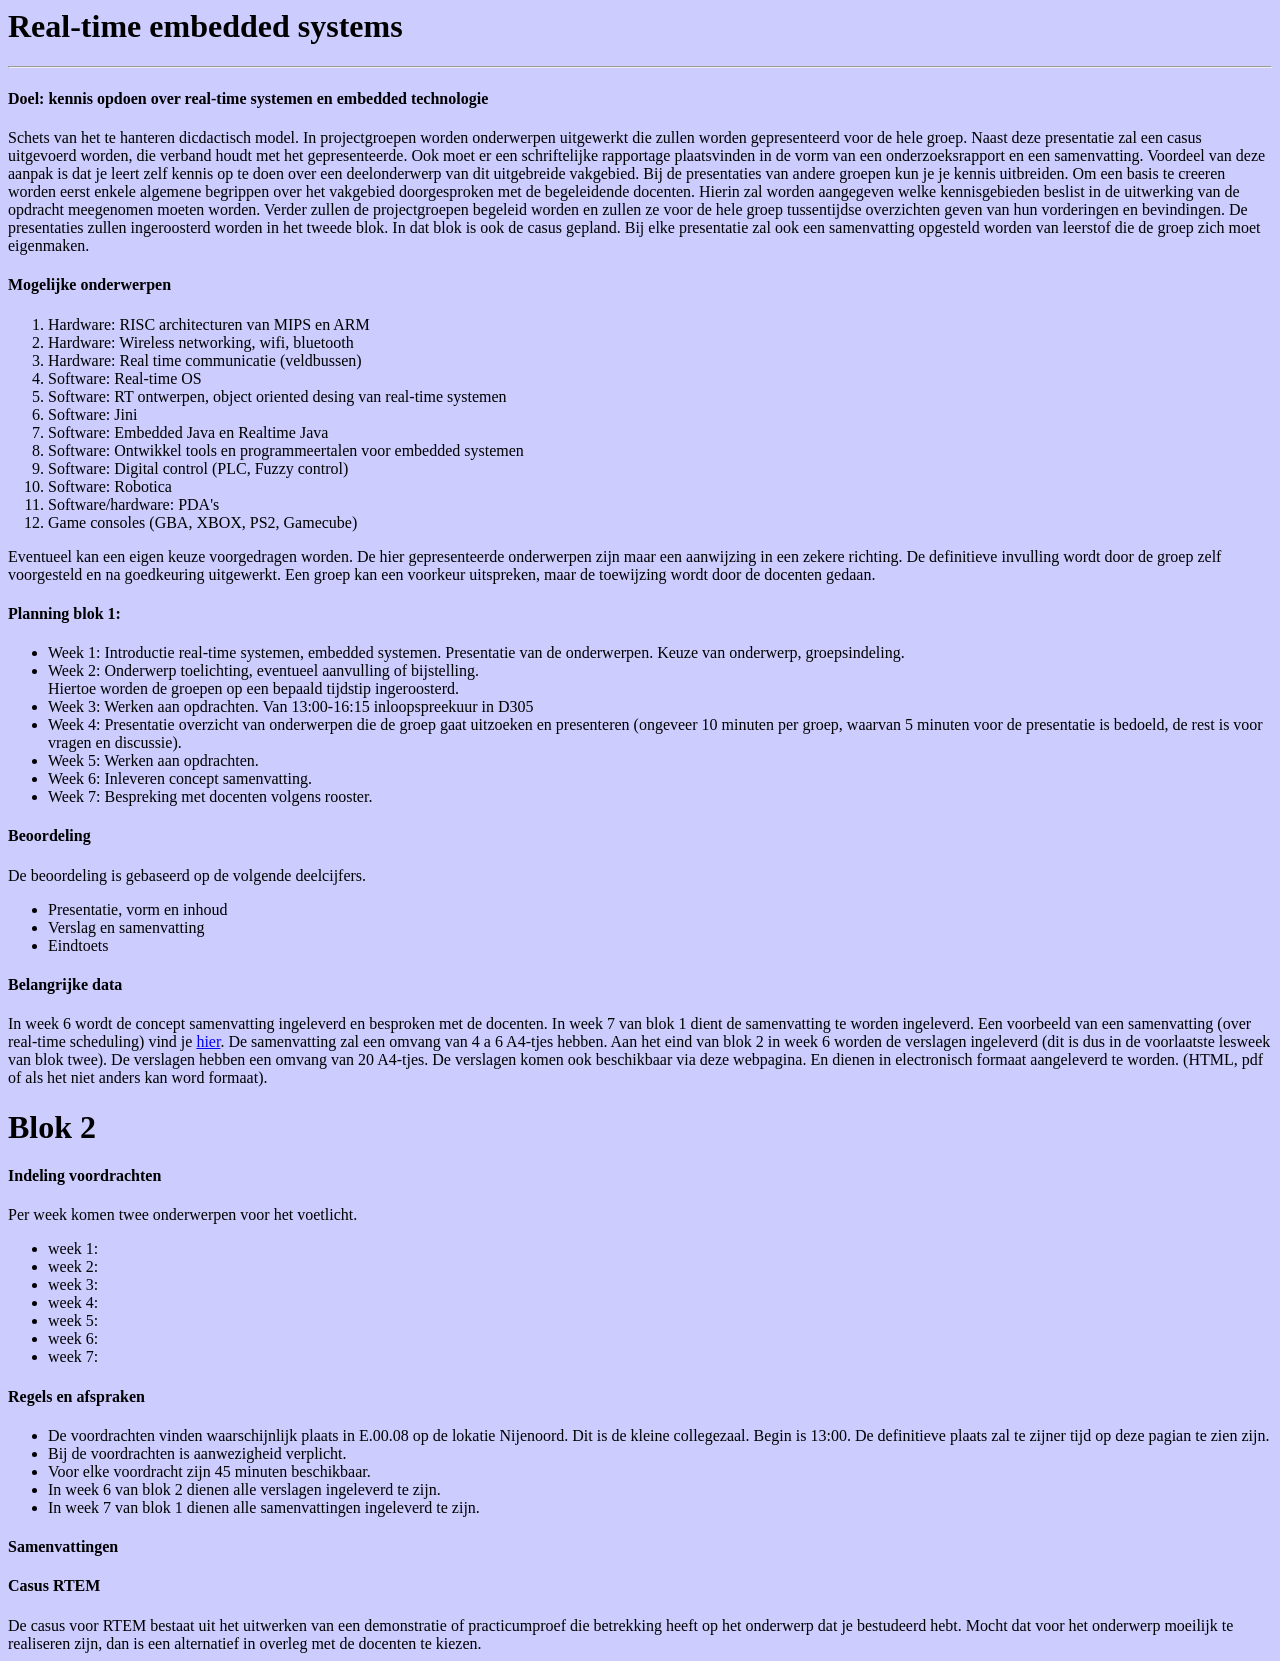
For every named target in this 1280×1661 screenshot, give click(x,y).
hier (208, 1041)
